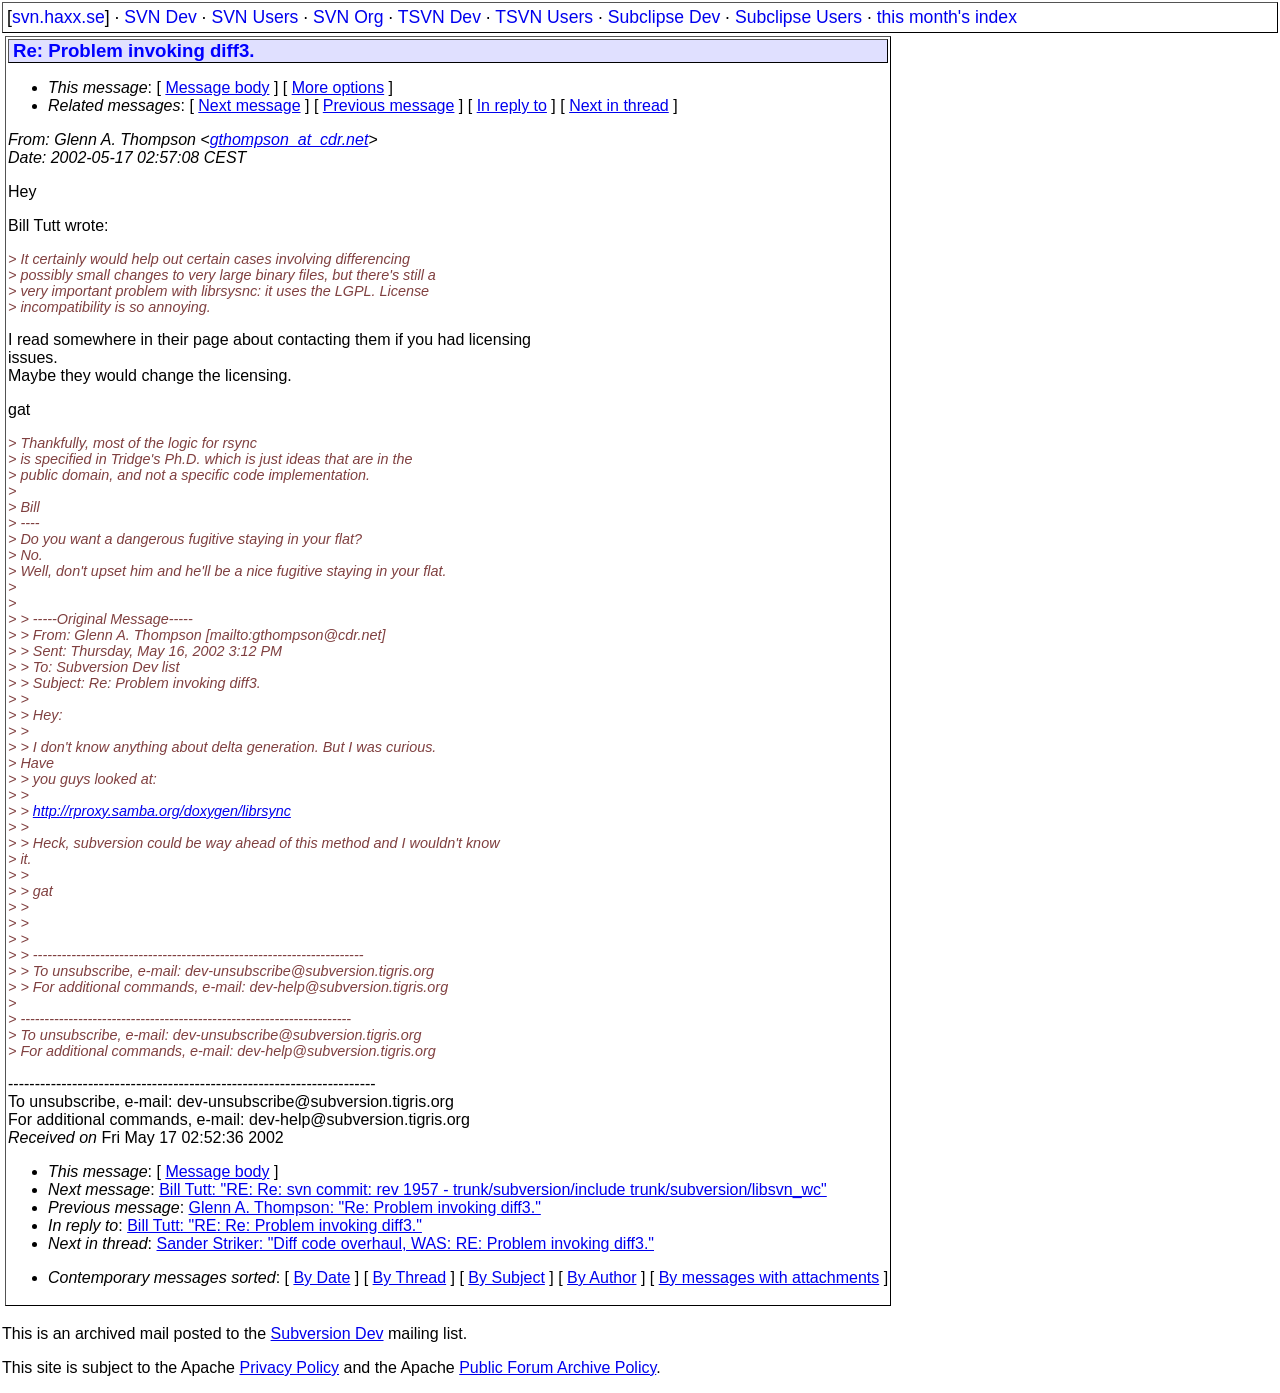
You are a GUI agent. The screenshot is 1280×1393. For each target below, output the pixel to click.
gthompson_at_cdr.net (289, 139)
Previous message (389, 105)
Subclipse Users (798, 17)
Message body (217, 87)
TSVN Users (544, 17)
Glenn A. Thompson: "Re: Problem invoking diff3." (365, 1207)
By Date (321, 1277)
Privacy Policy (289, 1367)
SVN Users (254, 17)
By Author (601, 1277)
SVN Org (348, 17)
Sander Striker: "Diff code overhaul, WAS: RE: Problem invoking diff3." (406, 1243)
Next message (249, 105)
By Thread (410, 1277)
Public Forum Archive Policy (557, 1367)
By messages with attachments (769, 1277)
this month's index (947, 17)
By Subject (506, 1277)
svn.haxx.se (58, 17)
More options (338, 87)
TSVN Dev (439, 17)
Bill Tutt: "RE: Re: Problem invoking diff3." (274, 1225)
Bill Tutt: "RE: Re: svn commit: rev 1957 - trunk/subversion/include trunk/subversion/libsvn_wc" (493, 1189)
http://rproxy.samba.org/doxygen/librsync (162, 811)
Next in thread (619, 105)
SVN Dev (160, 17)
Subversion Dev (327, 1333)
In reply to (512, 105)
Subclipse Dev (664, 17)
